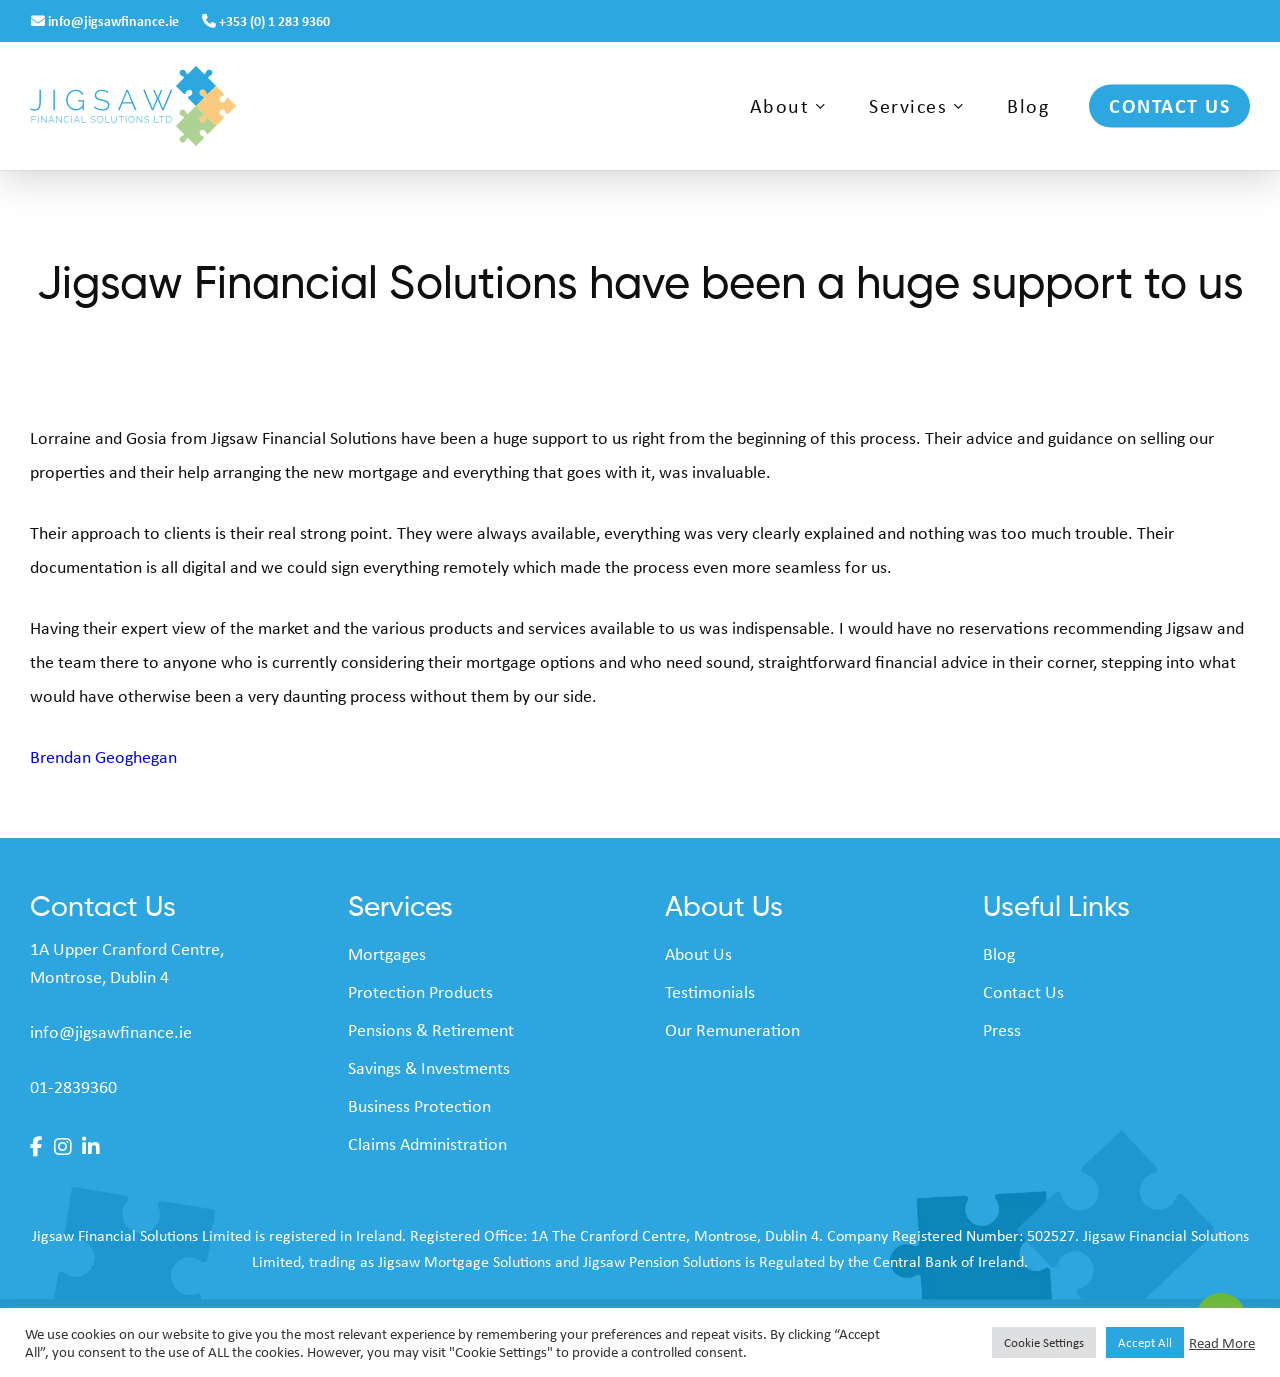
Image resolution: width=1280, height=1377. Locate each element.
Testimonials (710, 992)
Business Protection (419, 1106)
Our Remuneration (732, 1030)
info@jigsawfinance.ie (106, 20)
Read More (1222, 1343)
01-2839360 (73, 1087)
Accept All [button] (1145, 1342)
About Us (698, 954)
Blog (999, 954)
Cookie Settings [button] (1044, 1342)
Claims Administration (427, 1144)
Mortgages (387, 954)
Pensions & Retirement (431, 1030)
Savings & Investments (429, 1068)
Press (1002, 1030)
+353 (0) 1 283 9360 (266, 20)
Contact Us (1023, 992)
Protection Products (420, 992)
